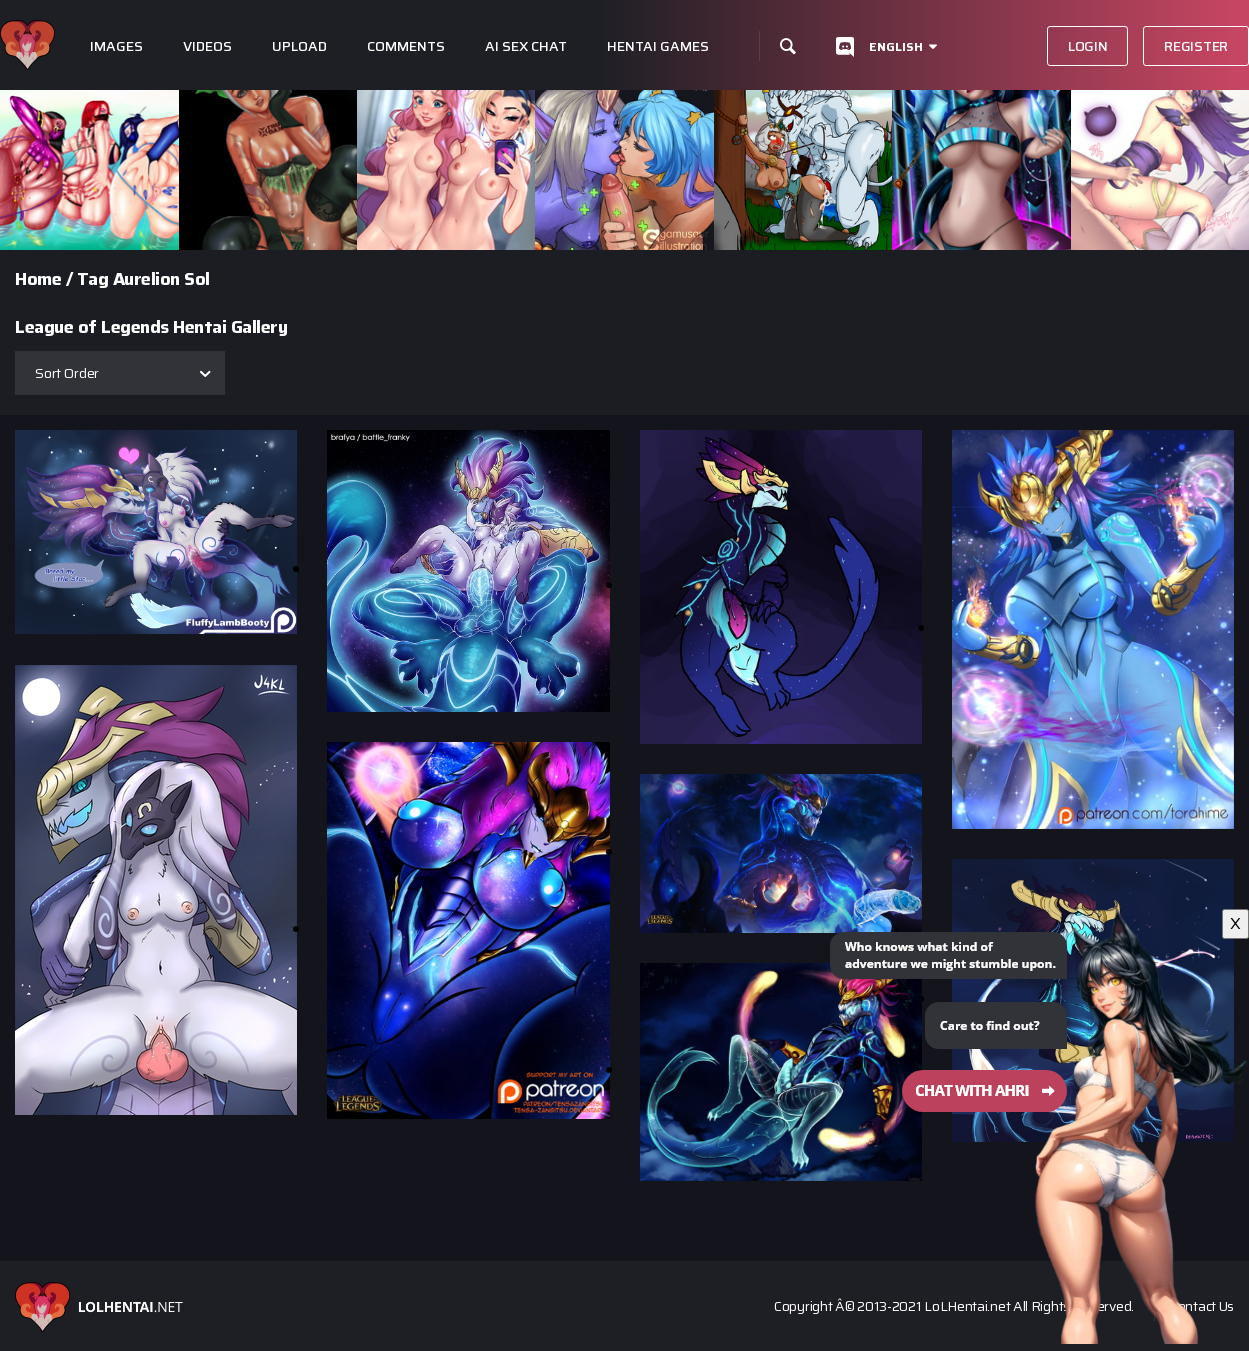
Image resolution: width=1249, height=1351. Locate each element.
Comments (406, 46)
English (896, 46)
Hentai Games (658, 46)
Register (1196, 46)
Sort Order (67, 373)
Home (38, 279)
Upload (299, 46)
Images (116, 46)
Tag (93, 279)
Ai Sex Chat (526, 46)
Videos (207, 46)
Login (1088, 46)
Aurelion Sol (161, 279)
